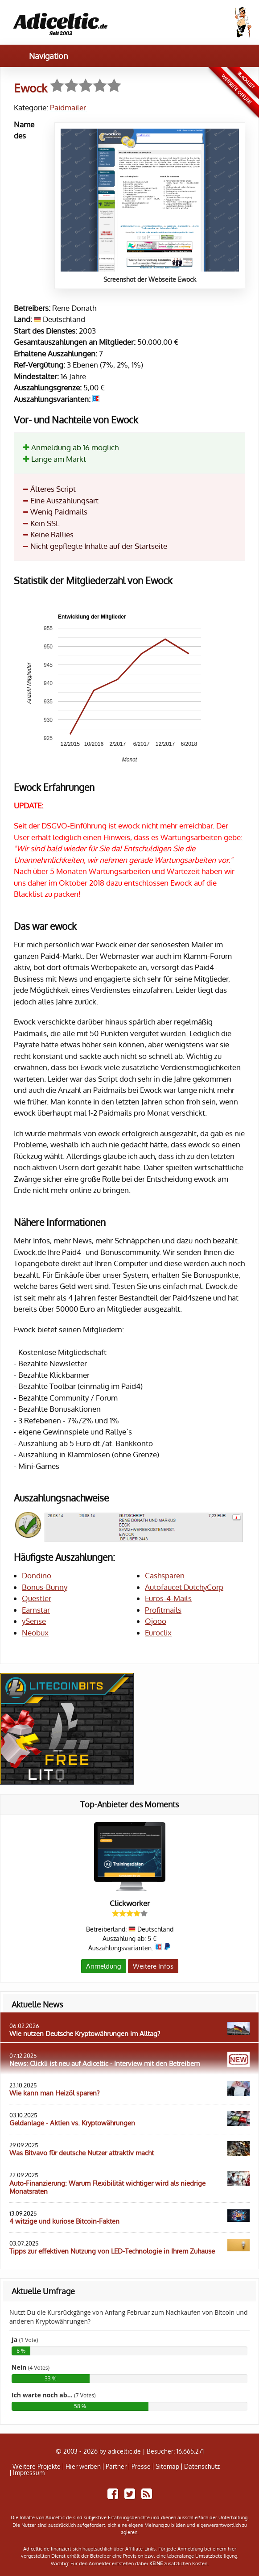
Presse (141, 2466)
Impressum (29, 2473)
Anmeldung (103, 1966)
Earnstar (36, 1609)
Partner (116, 2466)
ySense (34, 1621)
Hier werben (83, 2466)
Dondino (36, 1575)
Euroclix (158, 1632)
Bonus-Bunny (44, 1587)
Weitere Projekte (36, 2466)
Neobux (35, 1632)
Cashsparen (165, 1575)
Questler (36, 1598)
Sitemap (167, 2466)
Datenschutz (202, 2466)
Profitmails (163, 1609)
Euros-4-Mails (168, 1598)
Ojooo (155, 1621)
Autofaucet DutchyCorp (184, 1587)
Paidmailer (68, 107)
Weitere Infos (153, 1966)
